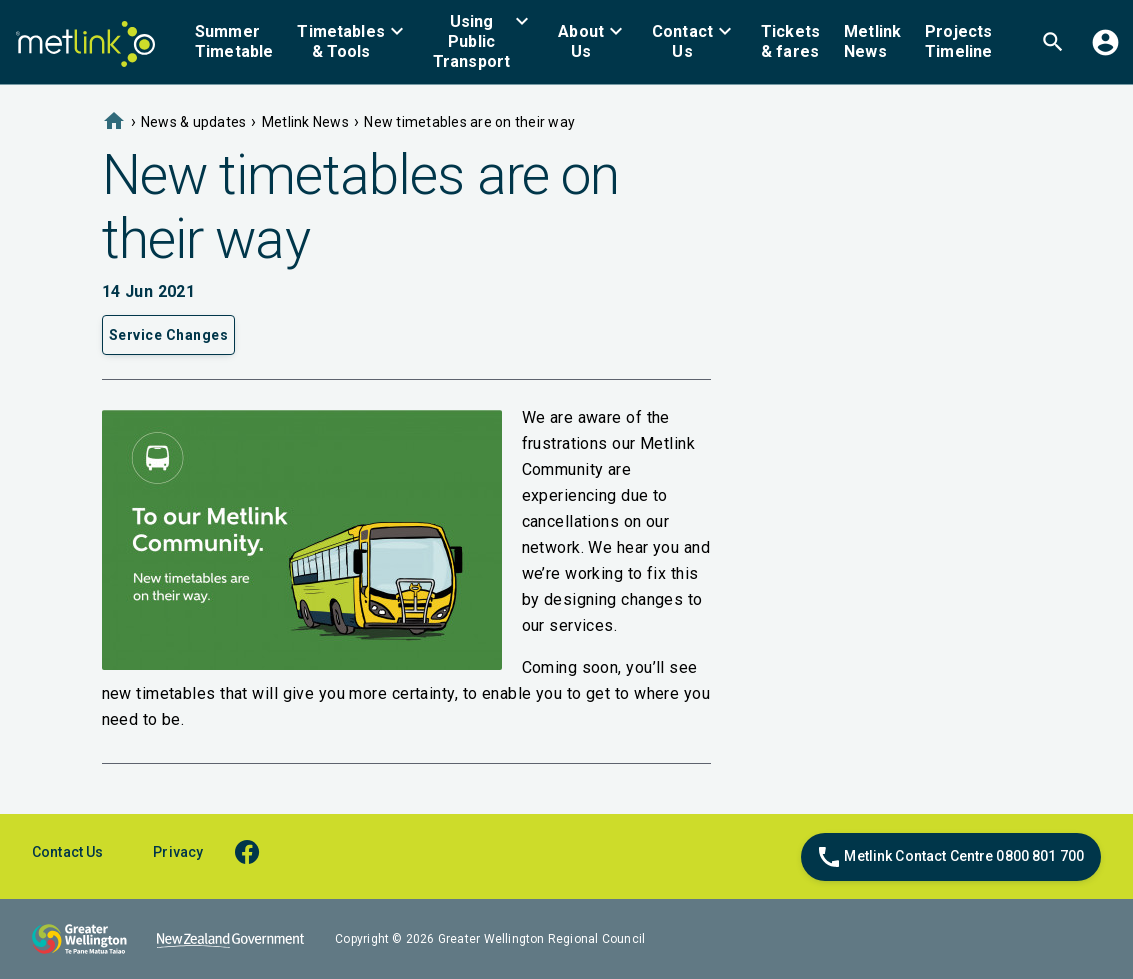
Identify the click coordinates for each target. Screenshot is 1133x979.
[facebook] (256, 851)
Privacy (178, 852)
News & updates (194, 122)
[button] (353, 42)
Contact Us (67, 852)
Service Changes (169, 335)
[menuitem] (234, 42)
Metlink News (305, 122)
